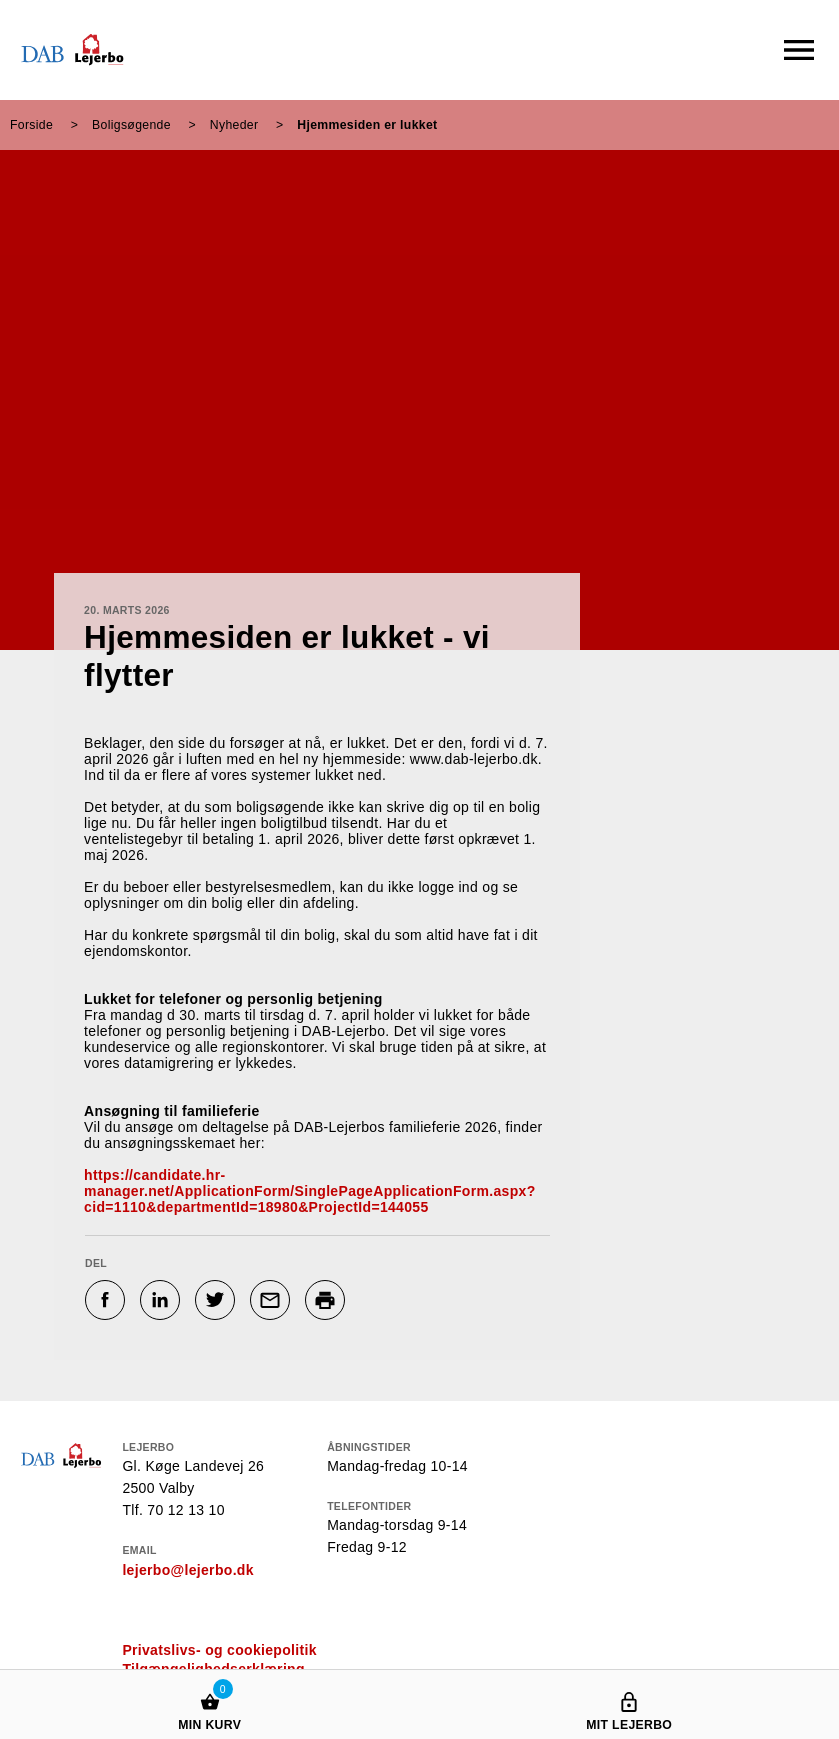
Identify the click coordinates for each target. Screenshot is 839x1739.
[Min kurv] (210, 1682)
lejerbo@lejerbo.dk (187, 1570)
